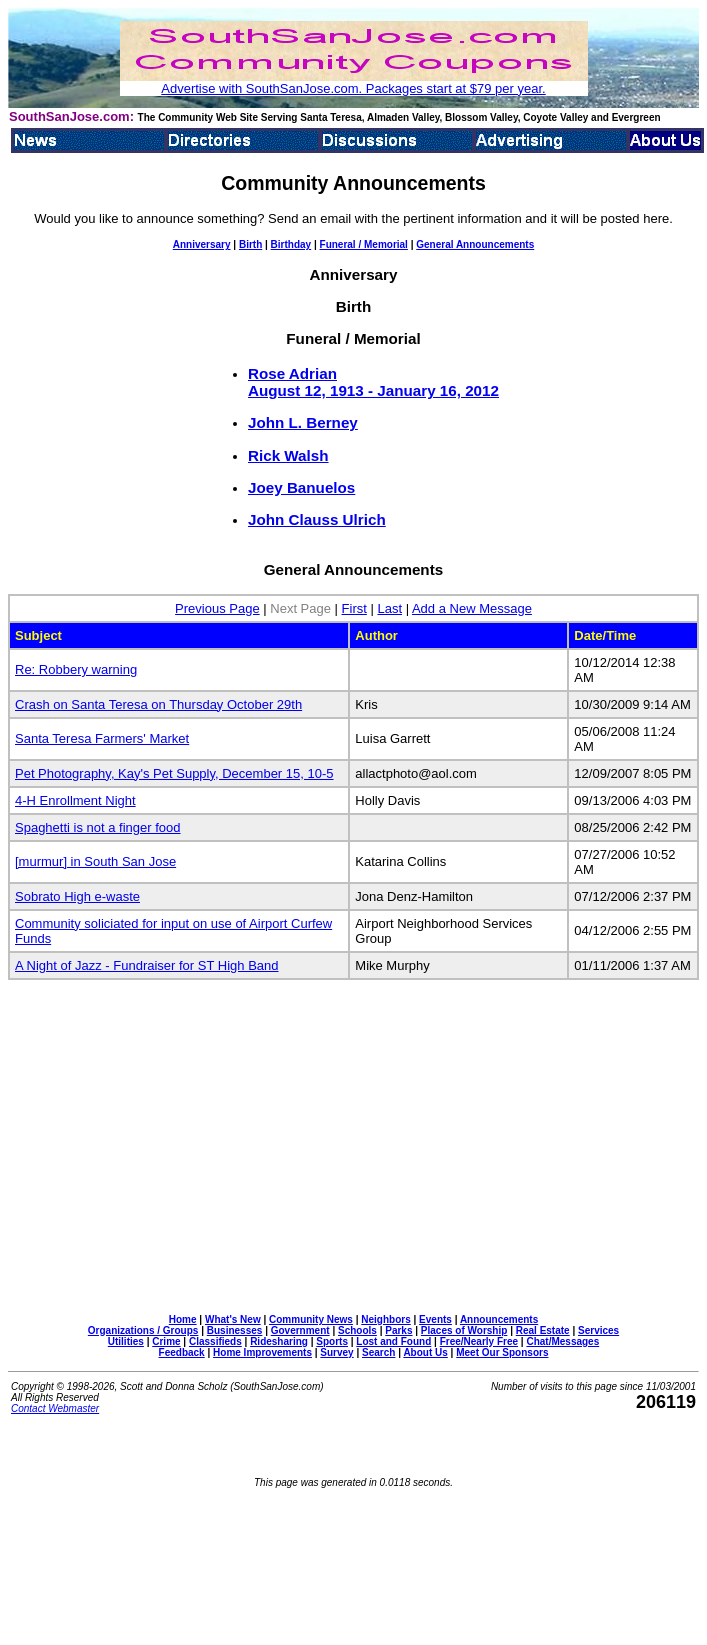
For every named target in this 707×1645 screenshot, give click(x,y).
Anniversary (202, 244)
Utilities (126, 1341)
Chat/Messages (562, 1341)
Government (300, 1330)
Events (435, 1319)
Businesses (235, 1330)
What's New (233, 1319)
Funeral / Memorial (364, 244)
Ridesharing (279, 1341)
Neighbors (385, 1319)
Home (183, 1319)
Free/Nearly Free (479, 1341)
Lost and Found (393, 1341)
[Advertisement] (357, 1161)
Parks (398, 1330)
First (354, 608)
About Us (425, 1352)
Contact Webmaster (55, 1408)
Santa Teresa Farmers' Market (102, 738)
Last (389, 608)
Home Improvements (262, 1352)
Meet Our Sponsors (502, 1352)
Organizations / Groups (143, 1330)
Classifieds (215, 1341)
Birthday (291, 244)
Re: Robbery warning (76, 669)
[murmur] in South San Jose (95, 861)
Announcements (499, 1319)
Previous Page (217, 608)
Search (378, 1352)
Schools (357, 1330)
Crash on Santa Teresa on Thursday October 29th (158, 704)
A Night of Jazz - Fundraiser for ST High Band (147, 965)
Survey (336, 1352)
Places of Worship (464, 1330)
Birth (250, 244)
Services (598, 1330)
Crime (166, 1341)
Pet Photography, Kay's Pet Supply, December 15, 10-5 (174, 773)
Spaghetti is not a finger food (98, 827)
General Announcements (475, 244)
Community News (311, 1319)
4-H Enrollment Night (75, 800)
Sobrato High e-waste (77, 896)
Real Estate (543, 1330)
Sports (332, 1341)
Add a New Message (472, 608)
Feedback (182, 1352)
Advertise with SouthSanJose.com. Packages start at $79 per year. (353, 88)
